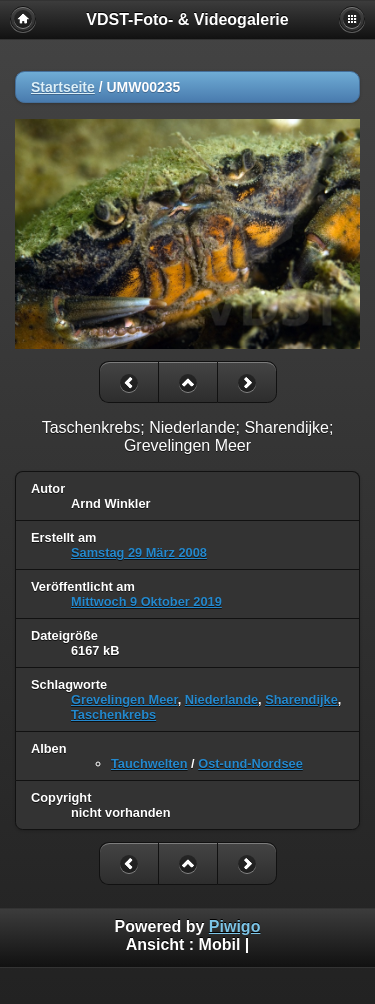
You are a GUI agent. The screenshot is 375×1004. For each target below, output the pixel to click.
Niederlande (221, 699)
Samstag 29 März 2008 (139, 552)
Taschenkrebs (113, 714)
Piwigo (235, 926)
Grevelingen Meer (124, 699)
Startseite (63, 87)
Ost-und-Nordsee (250, 763)
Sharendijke (301, 699)
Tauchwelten (149, 763)
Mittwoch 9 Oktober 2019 (146, 601)
